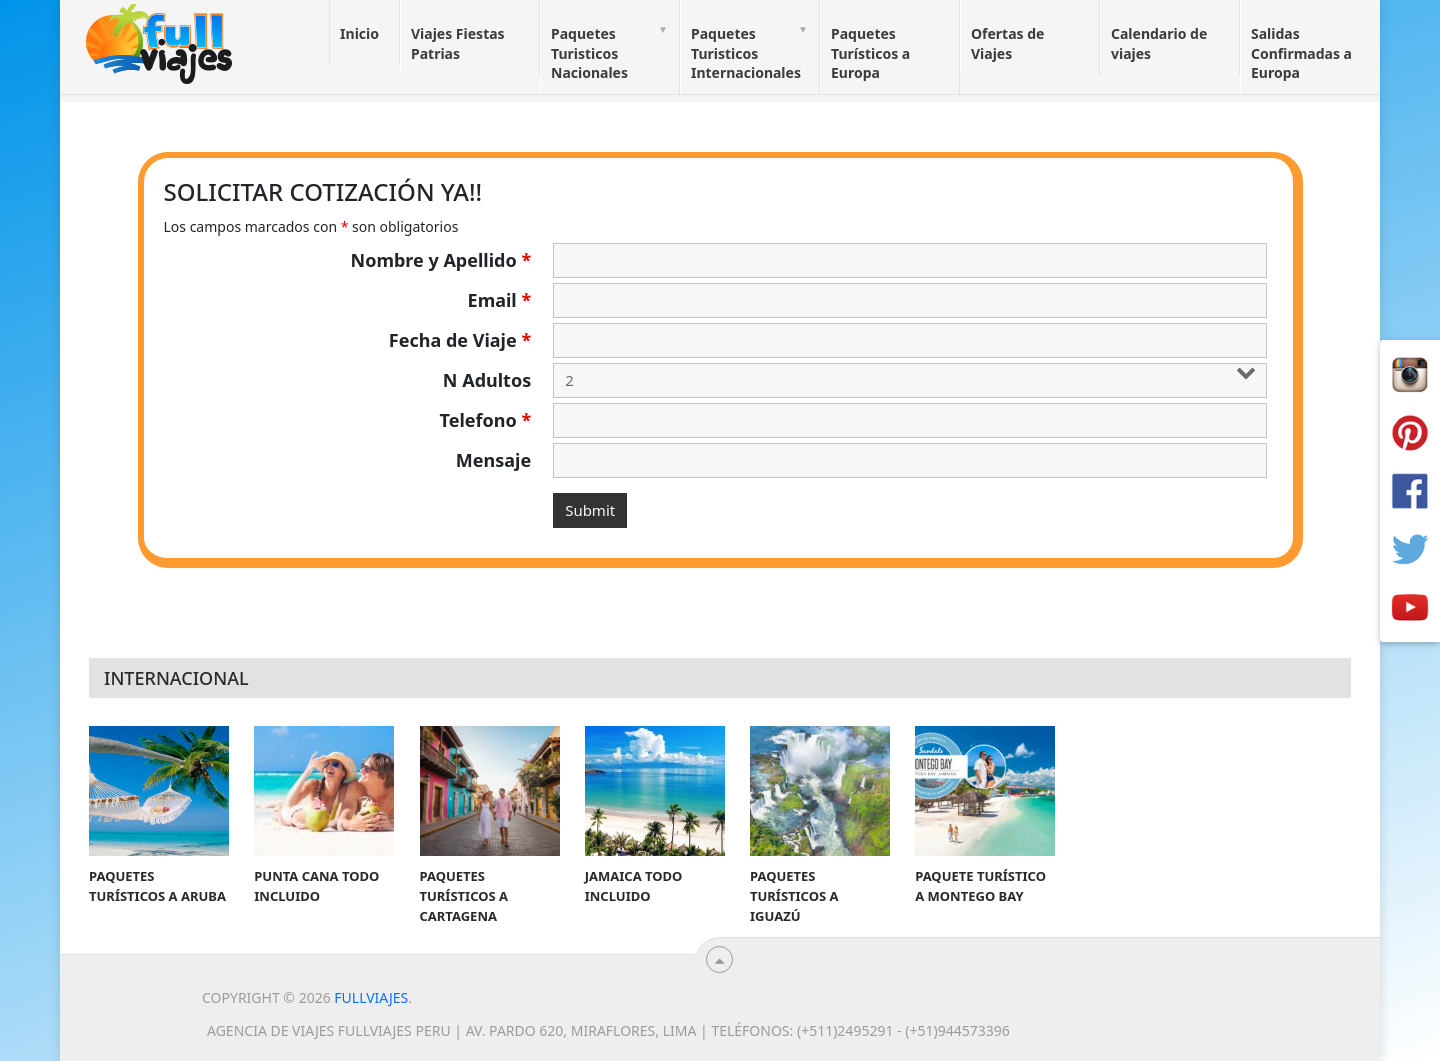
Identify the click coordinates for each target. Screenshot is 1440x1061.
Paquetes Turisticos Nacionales (589, 53)
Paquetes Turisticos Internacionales (746, 53)
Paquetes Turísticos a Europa (870, 53)
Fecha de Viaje (460, 340)
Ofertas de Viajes (1007, 43)
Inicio (359, 33)
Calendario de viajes (1159, 43)
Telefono (486, 420)
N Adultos (487, 380)
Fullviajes (371, 997)
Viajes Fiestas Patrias (458, 43)
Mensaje (493, 460)
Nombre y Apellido (441, 260)
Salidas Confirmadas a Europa (1301, 53)
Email (500, 300)
